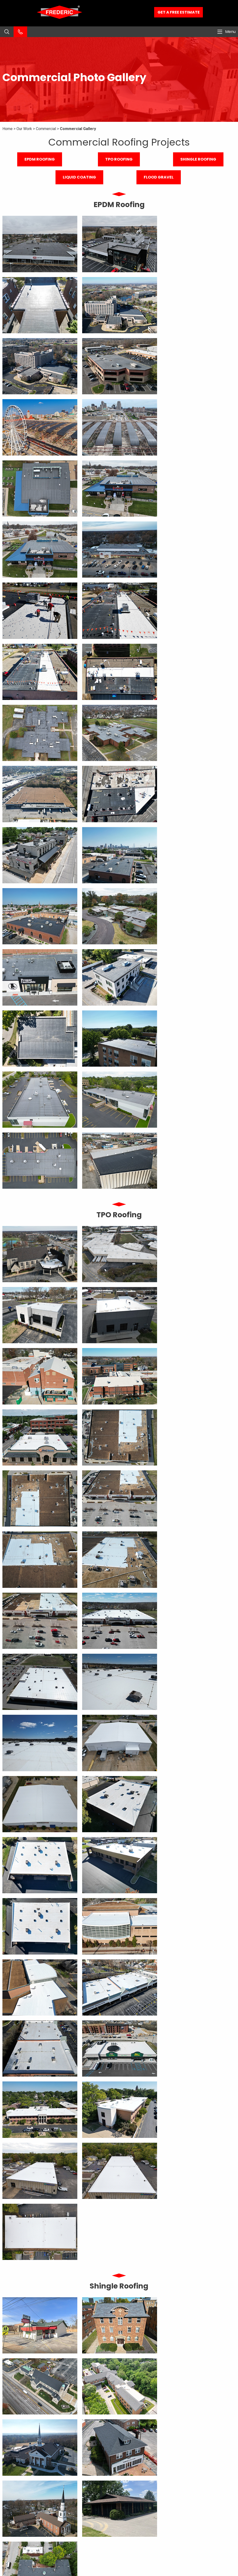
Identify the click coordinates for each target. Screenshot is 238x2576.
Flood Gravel (159, 177)
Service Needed (18, 2274)
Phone (8, 2207)
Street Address (95, 2207)
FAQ (119, 2456)
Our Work (24, 128)
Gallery (119, 2465)
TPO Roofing (119, 159)
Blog (119, 2474)
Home (7, 128)
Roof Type (12, 2251)
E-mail (165, 2184)
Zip (161, 2207)
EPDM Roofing (39, 159)
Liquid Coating (79, 177)
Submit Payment (119, 2488)
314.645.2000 (123, 2398)
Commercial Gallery (78, 128)
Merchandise (119, 2447)
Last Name (91, 2184)
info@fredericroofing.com (123, 2407)
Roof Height (14, 2229)
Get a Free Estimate (179, 12)
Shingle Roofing (198, 159)
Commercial (46, 128)
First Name (13, 2184)
